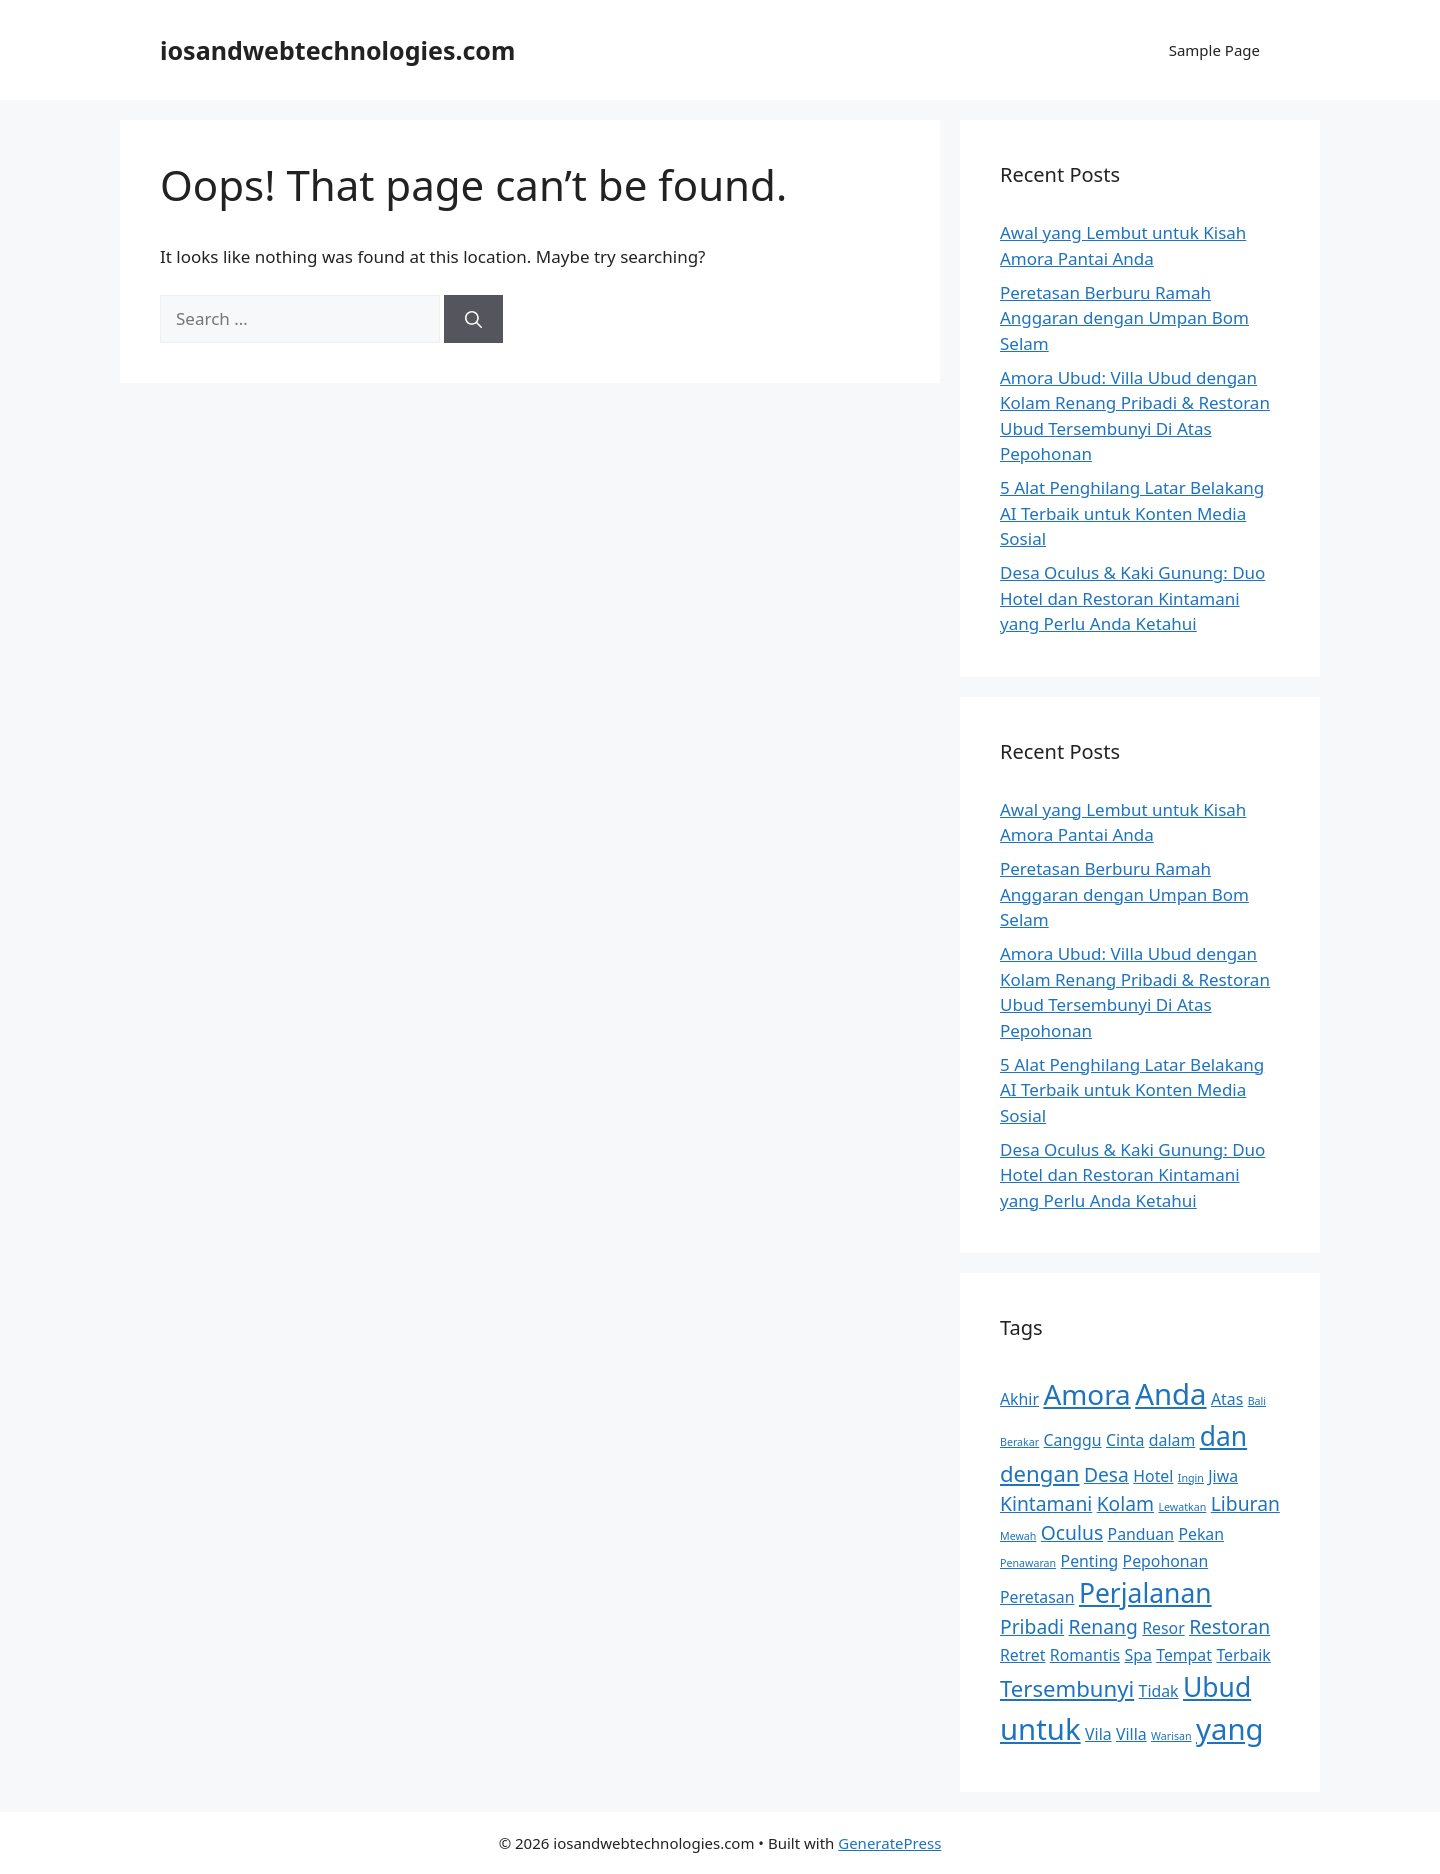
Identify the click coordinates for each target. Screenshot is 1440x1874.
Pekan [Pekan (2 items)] (1201, 1534)
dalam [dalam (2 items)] (1172, 1440)
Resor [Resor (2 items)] (1163, 1628)
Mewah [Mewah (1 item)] (1018, 1536)
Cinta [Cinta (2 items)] (1125, 1440)
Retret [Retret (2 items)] (1022, 1655)
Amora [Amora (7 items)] (1086, 1394)
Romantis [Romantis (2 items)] (1085, 1655)
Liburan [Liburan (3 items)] (1245, 1503)
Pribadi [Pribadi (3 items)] (1032, 1626)
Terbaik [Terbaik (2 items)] (1243, 1655)
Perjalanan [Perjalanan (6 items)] (1145, 1593)
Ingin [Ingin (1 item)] (1191, 1478)
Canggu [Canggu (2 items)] (1073, 1440)
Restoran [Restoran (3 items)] (1229, 1626)
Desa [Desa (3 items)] (1106, 1474)
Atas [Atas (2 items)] (1227, 1399)
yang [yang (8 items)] (1230, 1729)
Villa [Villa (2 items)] (1131, 1734)
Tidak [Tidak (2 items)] (1159, 1691)
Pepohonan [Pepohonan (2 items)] (1166, 1561)
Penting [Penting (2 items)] (1090, 1561)
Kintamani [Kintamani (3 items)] (1046, 1503)
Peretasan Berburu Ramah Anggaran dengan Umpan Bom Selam (1124, 318)
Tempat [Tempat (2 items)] (1184, 1655)
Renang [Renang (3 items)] (1102, 1626)
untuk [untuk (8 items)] (1040, 1729)
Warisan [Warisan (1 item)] (1171, 1736)
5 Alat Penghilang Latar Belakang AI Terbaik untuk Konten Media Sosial (1132, 513)
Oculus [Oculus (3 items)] (1072, 1532)
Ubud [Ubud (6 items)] (1217, 1687)
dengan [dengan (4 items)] (1040, 1473)
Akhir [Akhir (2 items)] (1019, 1399)
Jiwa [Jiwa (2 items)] (1223, 1476)
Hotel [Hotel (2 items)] (1153, 1476)
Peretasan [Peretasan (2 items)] (1037, 1597)
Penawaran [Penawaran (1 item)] (1028, 1563)
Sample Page (1214, 50)
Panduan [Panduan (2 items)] (1141, 1534)
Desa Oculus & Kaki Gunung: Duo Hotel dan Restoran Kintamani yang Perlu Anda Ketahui (1132, 598)
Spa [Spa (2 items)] (1137, 1655)
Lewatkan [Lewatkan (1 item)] (1182, 1507)
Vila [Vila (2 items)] (1098, 1734)
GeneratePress (889, 1843)
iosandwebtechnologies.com (337, 50)
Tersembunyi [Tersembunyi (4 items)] (1067, 1688)
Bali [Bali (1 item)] (1257, 1401)
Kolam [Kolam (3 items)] (1125, 1503)
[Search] (473, 319)
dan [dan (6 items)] (1223, 1436)
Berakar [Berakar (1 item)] (1019, 1442)
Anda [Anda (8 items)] (1170, 1394)
